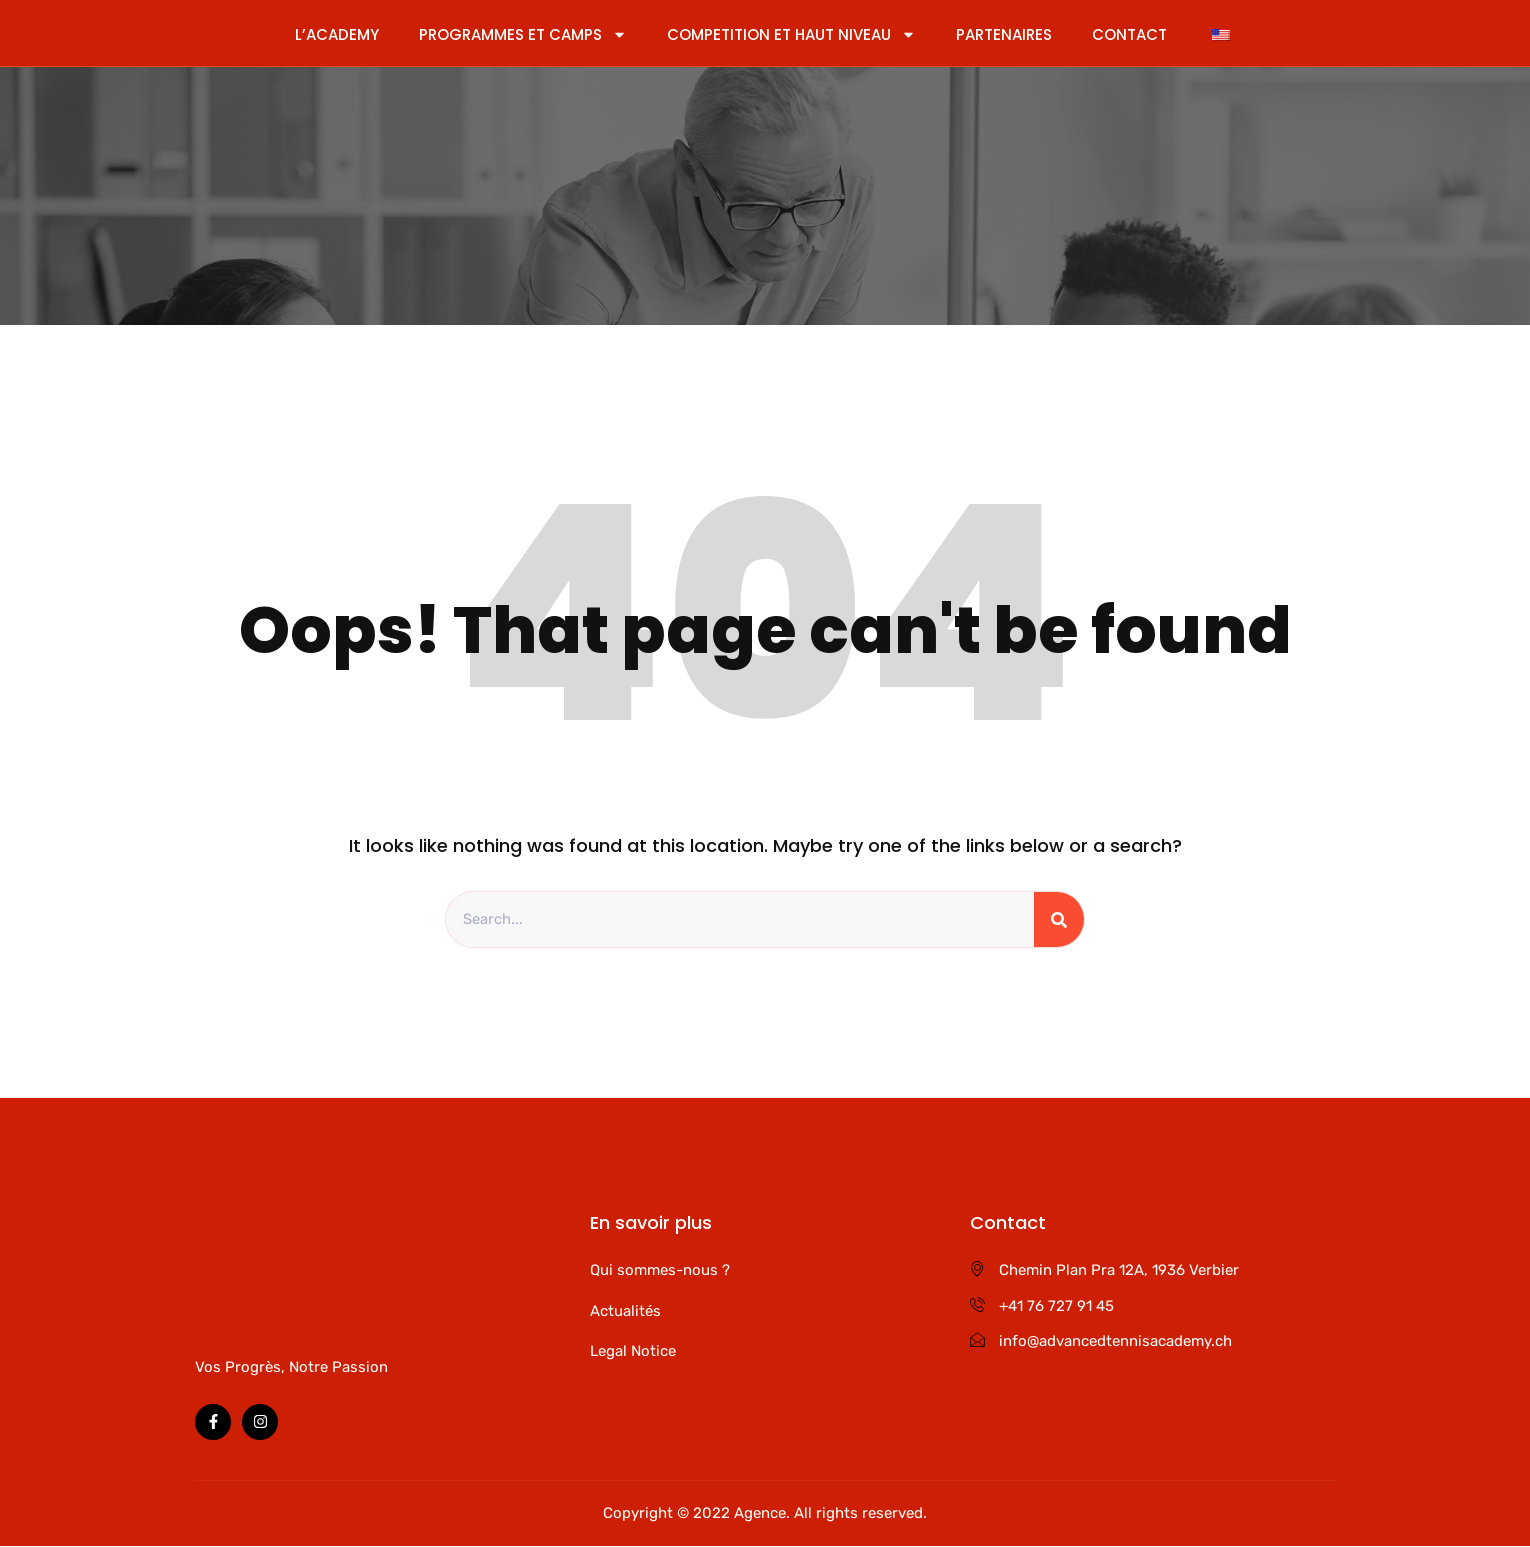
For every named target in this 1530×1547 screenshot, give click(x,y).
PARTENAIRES (1004, 35)
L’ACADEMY (337, 35)
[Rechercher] (1059, 920)
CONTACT (1129, 35)
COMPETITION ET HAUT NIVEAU (791, 35)
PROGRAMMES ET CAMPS (523, 35)
